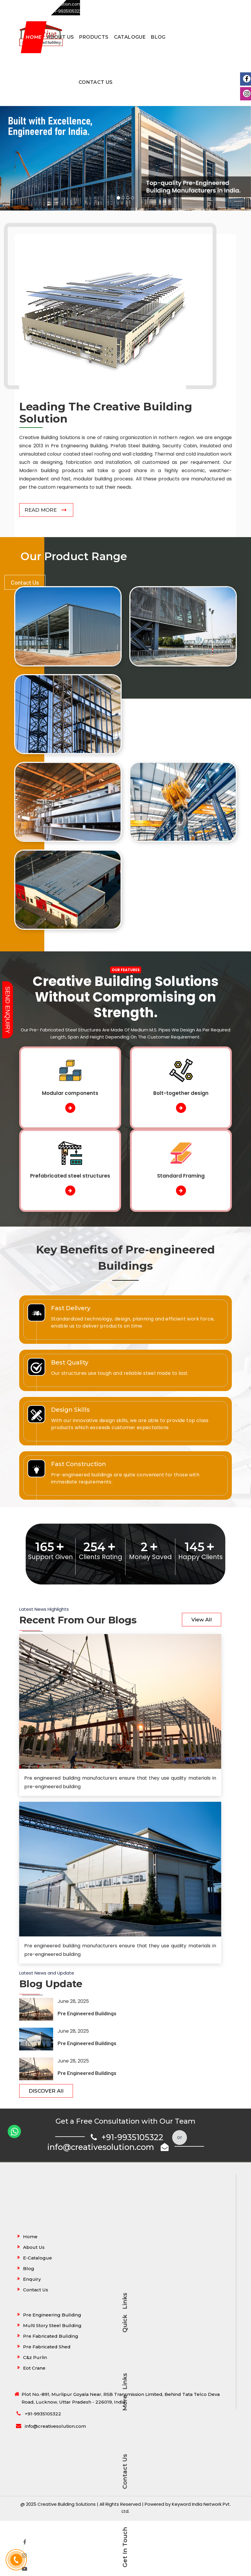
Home (33, 37)
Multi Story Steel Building (52, 2325)
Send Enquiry (7, 1010)
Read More (41, 510)
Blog (158, 37)
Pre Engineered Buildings (87, 2013)
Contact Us (96, 82)
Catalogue (130, 37)
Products (93, 37)
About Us (60, 37)
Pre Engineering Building (52, 2315)
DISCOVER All (46, 2091)
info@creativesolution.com (108, 2147)
